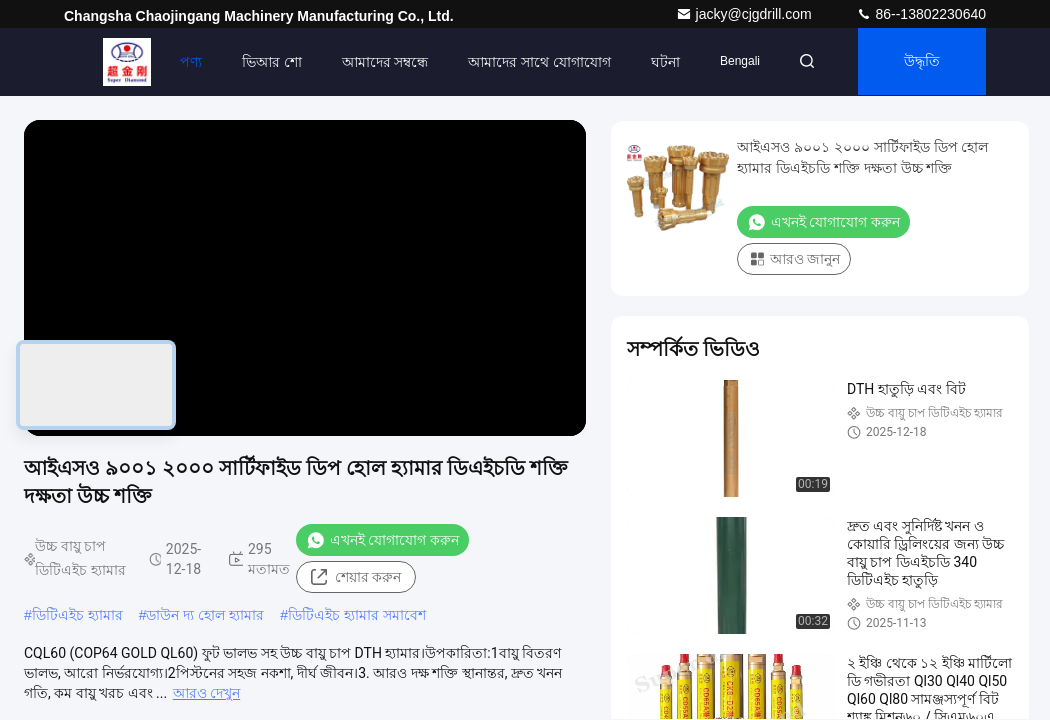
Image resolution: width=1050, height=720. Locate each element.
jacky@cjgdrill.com (746, 14)
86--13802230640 (921, 14)
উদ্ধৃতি (920, 62)
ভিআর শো (265, 62)
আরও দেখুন (206, 693)
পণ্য (184, 62)
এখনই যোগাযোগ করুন (382, 540)
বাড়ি (120, 62)
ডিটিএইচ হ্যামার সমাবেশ (357, 615)
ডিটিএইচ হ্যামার (77, 615)
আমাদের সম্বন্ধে (378, 62)
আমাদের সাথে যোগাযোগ (533, 62)
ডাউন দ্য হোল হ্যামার (205, 615)
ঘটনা (659, 62)
